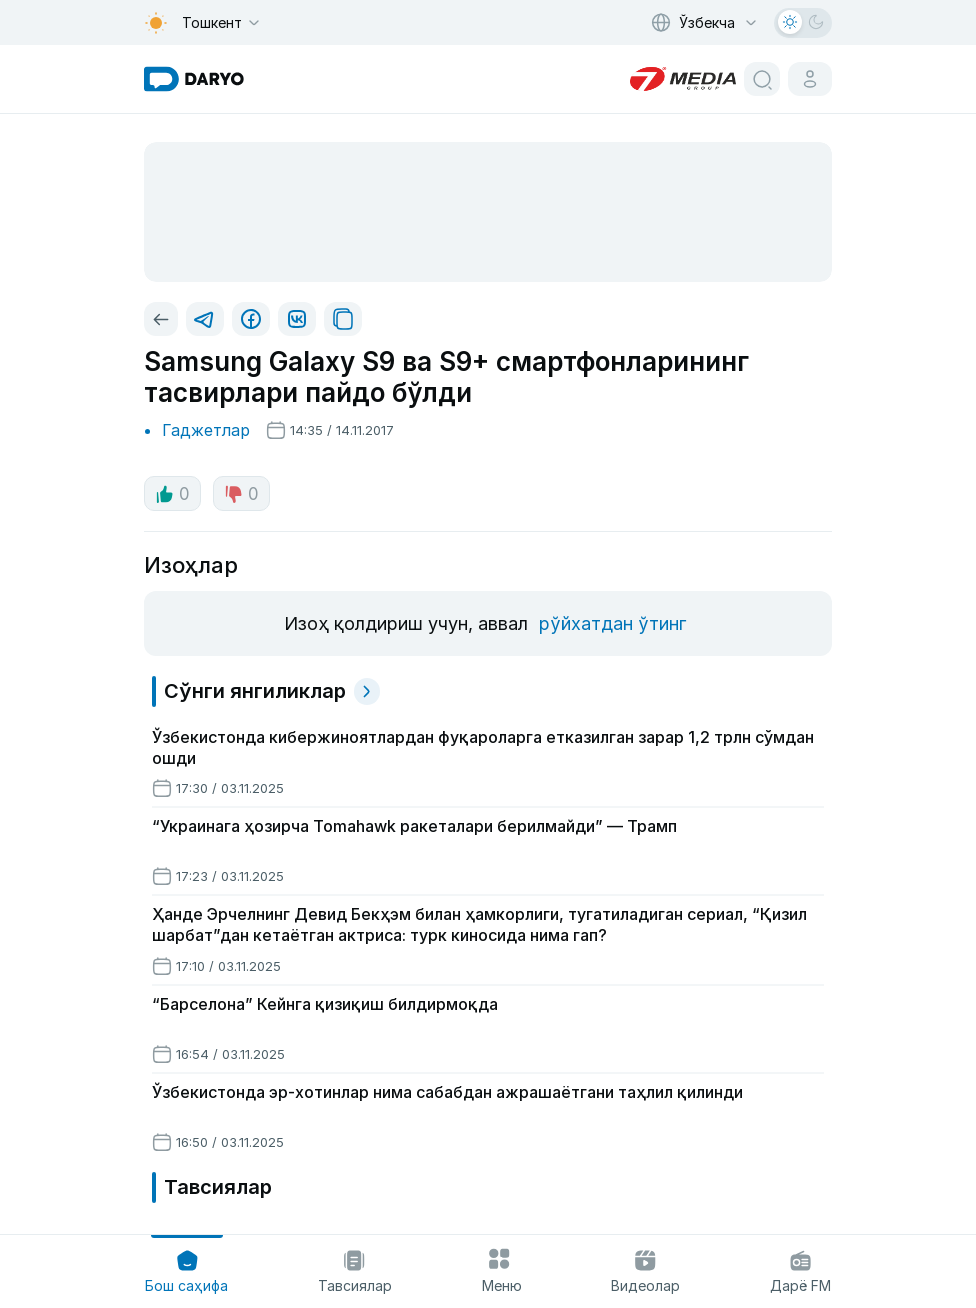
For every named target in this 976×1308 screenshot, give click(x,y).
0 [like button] (172, 494)
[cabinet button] (810, 79)
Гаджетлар (206, 430)
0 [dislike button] (241, 494)
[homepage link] (194, 79)
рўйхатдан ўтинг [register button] (612, 623)
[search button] (762, 79)
